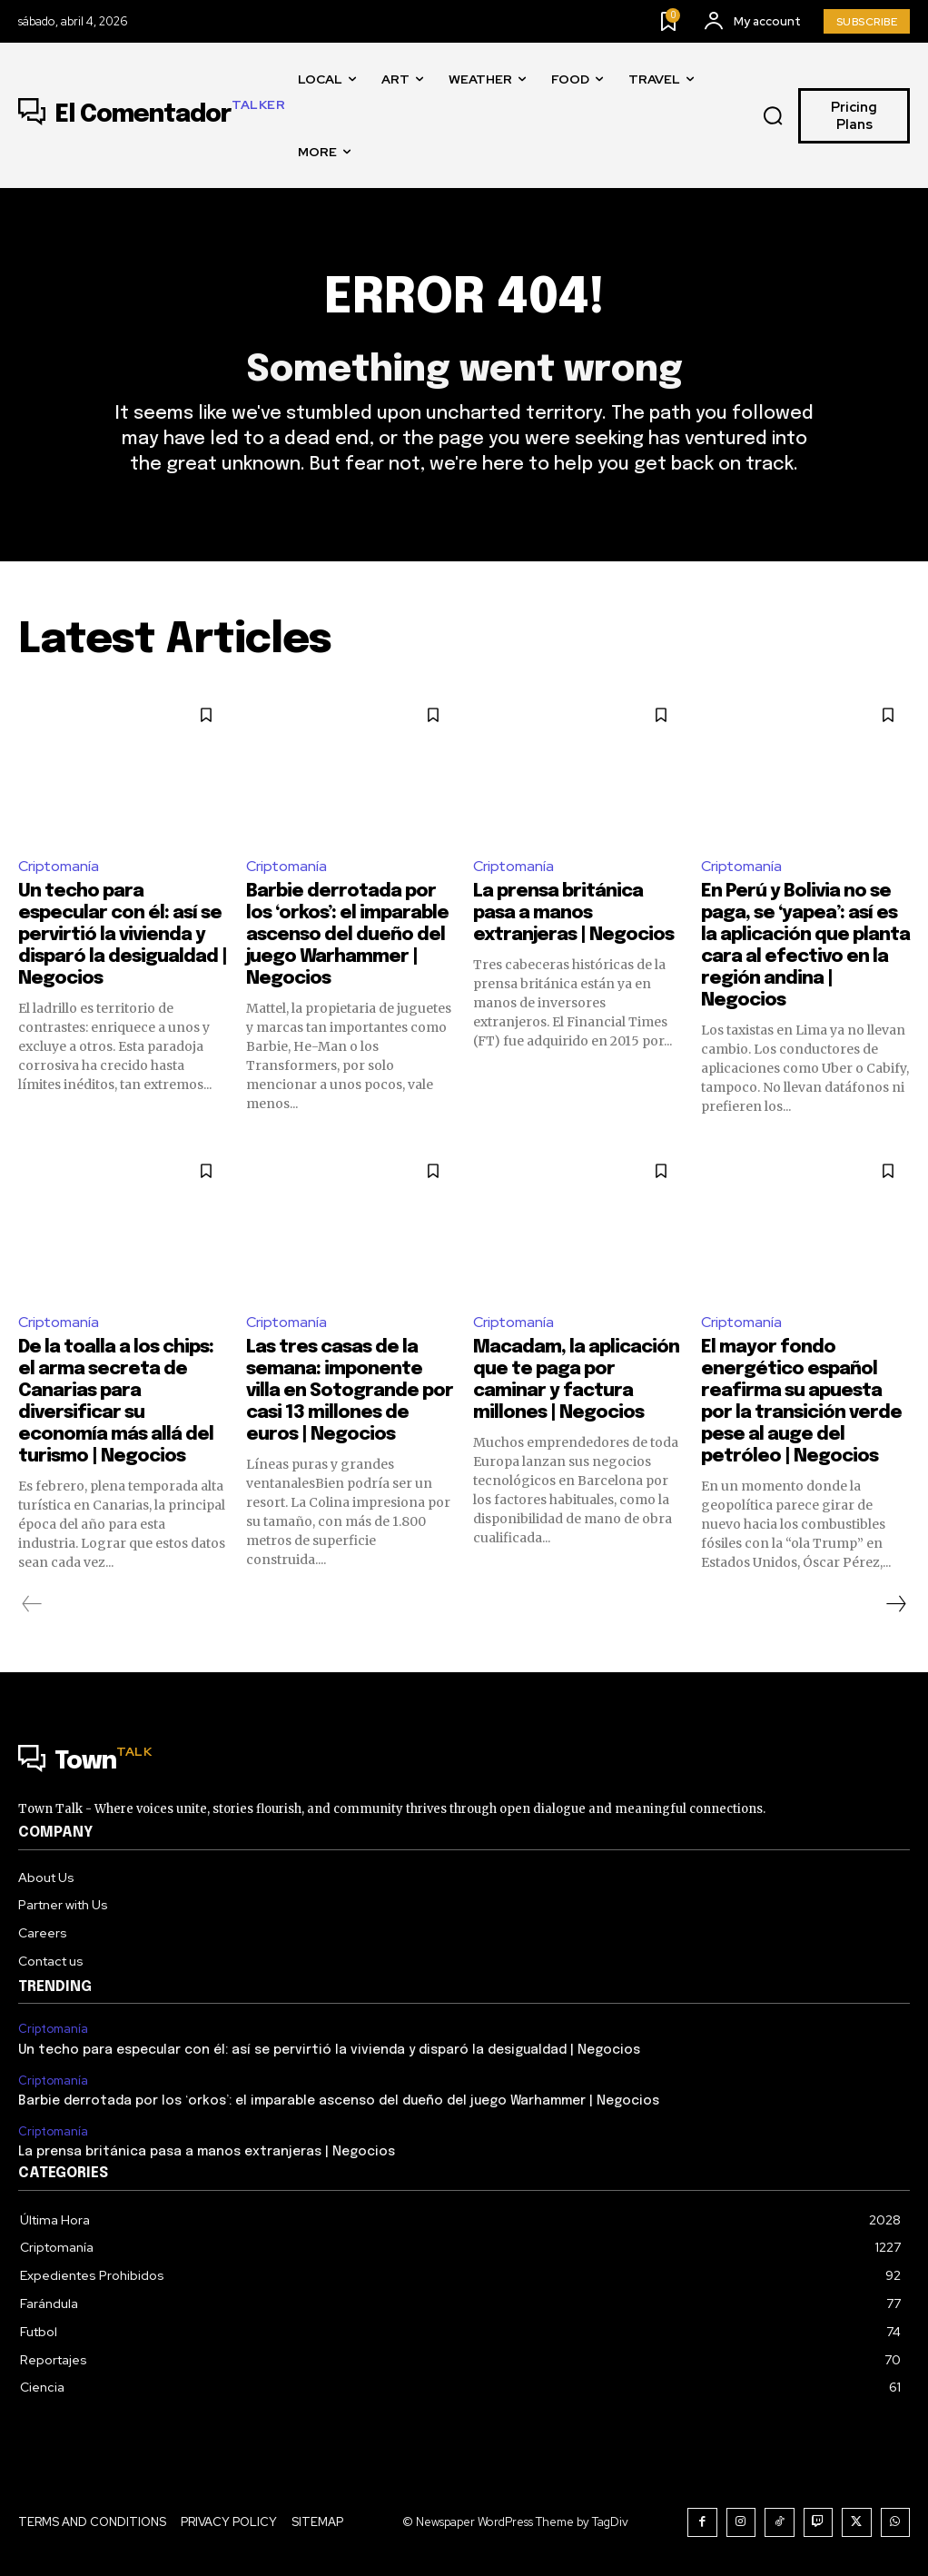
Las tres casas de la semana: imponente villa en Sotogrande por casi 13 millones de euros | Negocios (349, 1391)
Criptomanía (58, 866)
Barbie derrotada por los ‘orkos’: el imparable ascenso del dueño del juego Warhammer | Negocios (347, 935)
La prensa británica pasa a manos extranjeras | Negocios (573, 913)
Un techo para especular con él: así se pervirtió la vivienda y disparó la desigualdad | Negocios (122, 935)
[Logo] (151, 115)
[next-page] (895, 1604)
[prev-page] (32, 1604)
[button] (772, 116)
